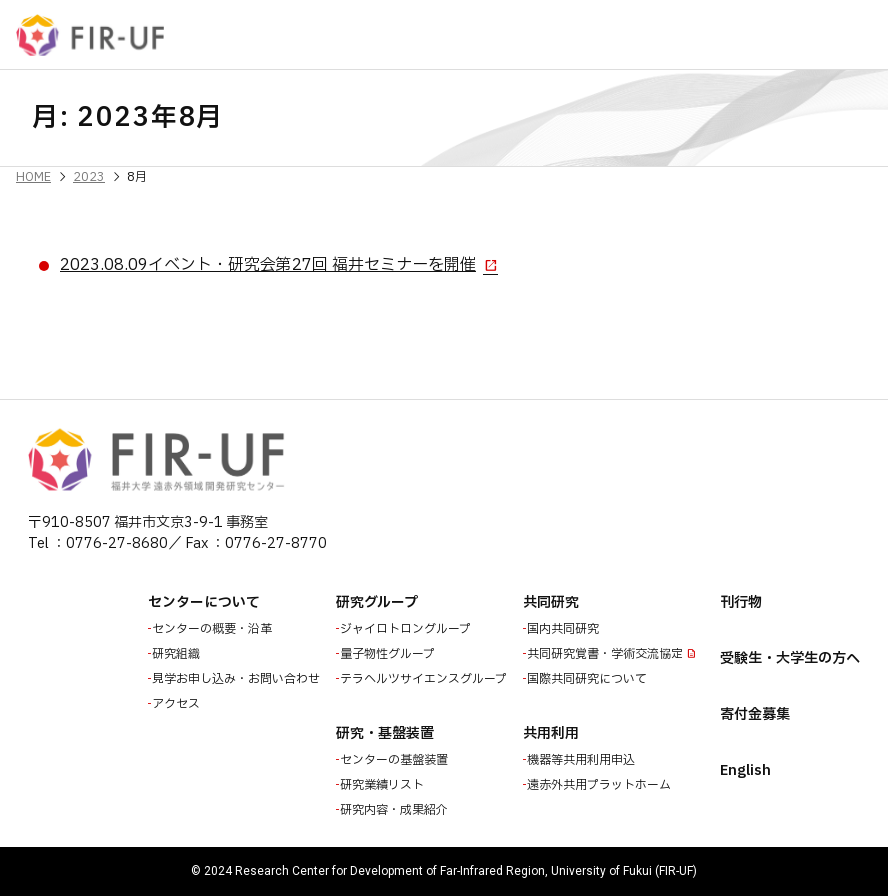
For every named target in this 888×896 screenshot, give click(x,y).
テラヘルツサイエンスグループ (425, 679)
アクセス (178, 704)
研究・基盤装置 (385, 733)
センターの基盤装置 (396, 760)
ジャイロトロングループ (407, 629)
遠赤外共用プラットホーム (601, 785)
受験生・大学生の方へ (790, 658)
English (745, 770)
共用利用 (551, 733)
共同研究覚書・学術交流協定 (607, 654)
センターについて (204, 602)
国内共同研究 (565, 629)
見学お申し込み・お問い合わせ (238, 679)
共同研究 (551, 602)
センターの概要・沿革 (214, 629)
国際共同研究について (589, 679)
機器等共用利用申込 (583, 760)
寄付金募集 (755, 714)
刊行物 (741, 602)
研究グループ (377, 602)
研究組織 (178, 654)
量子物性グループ (389, 654)
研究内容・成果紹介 (396, 810)
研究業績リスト (384, 785)
